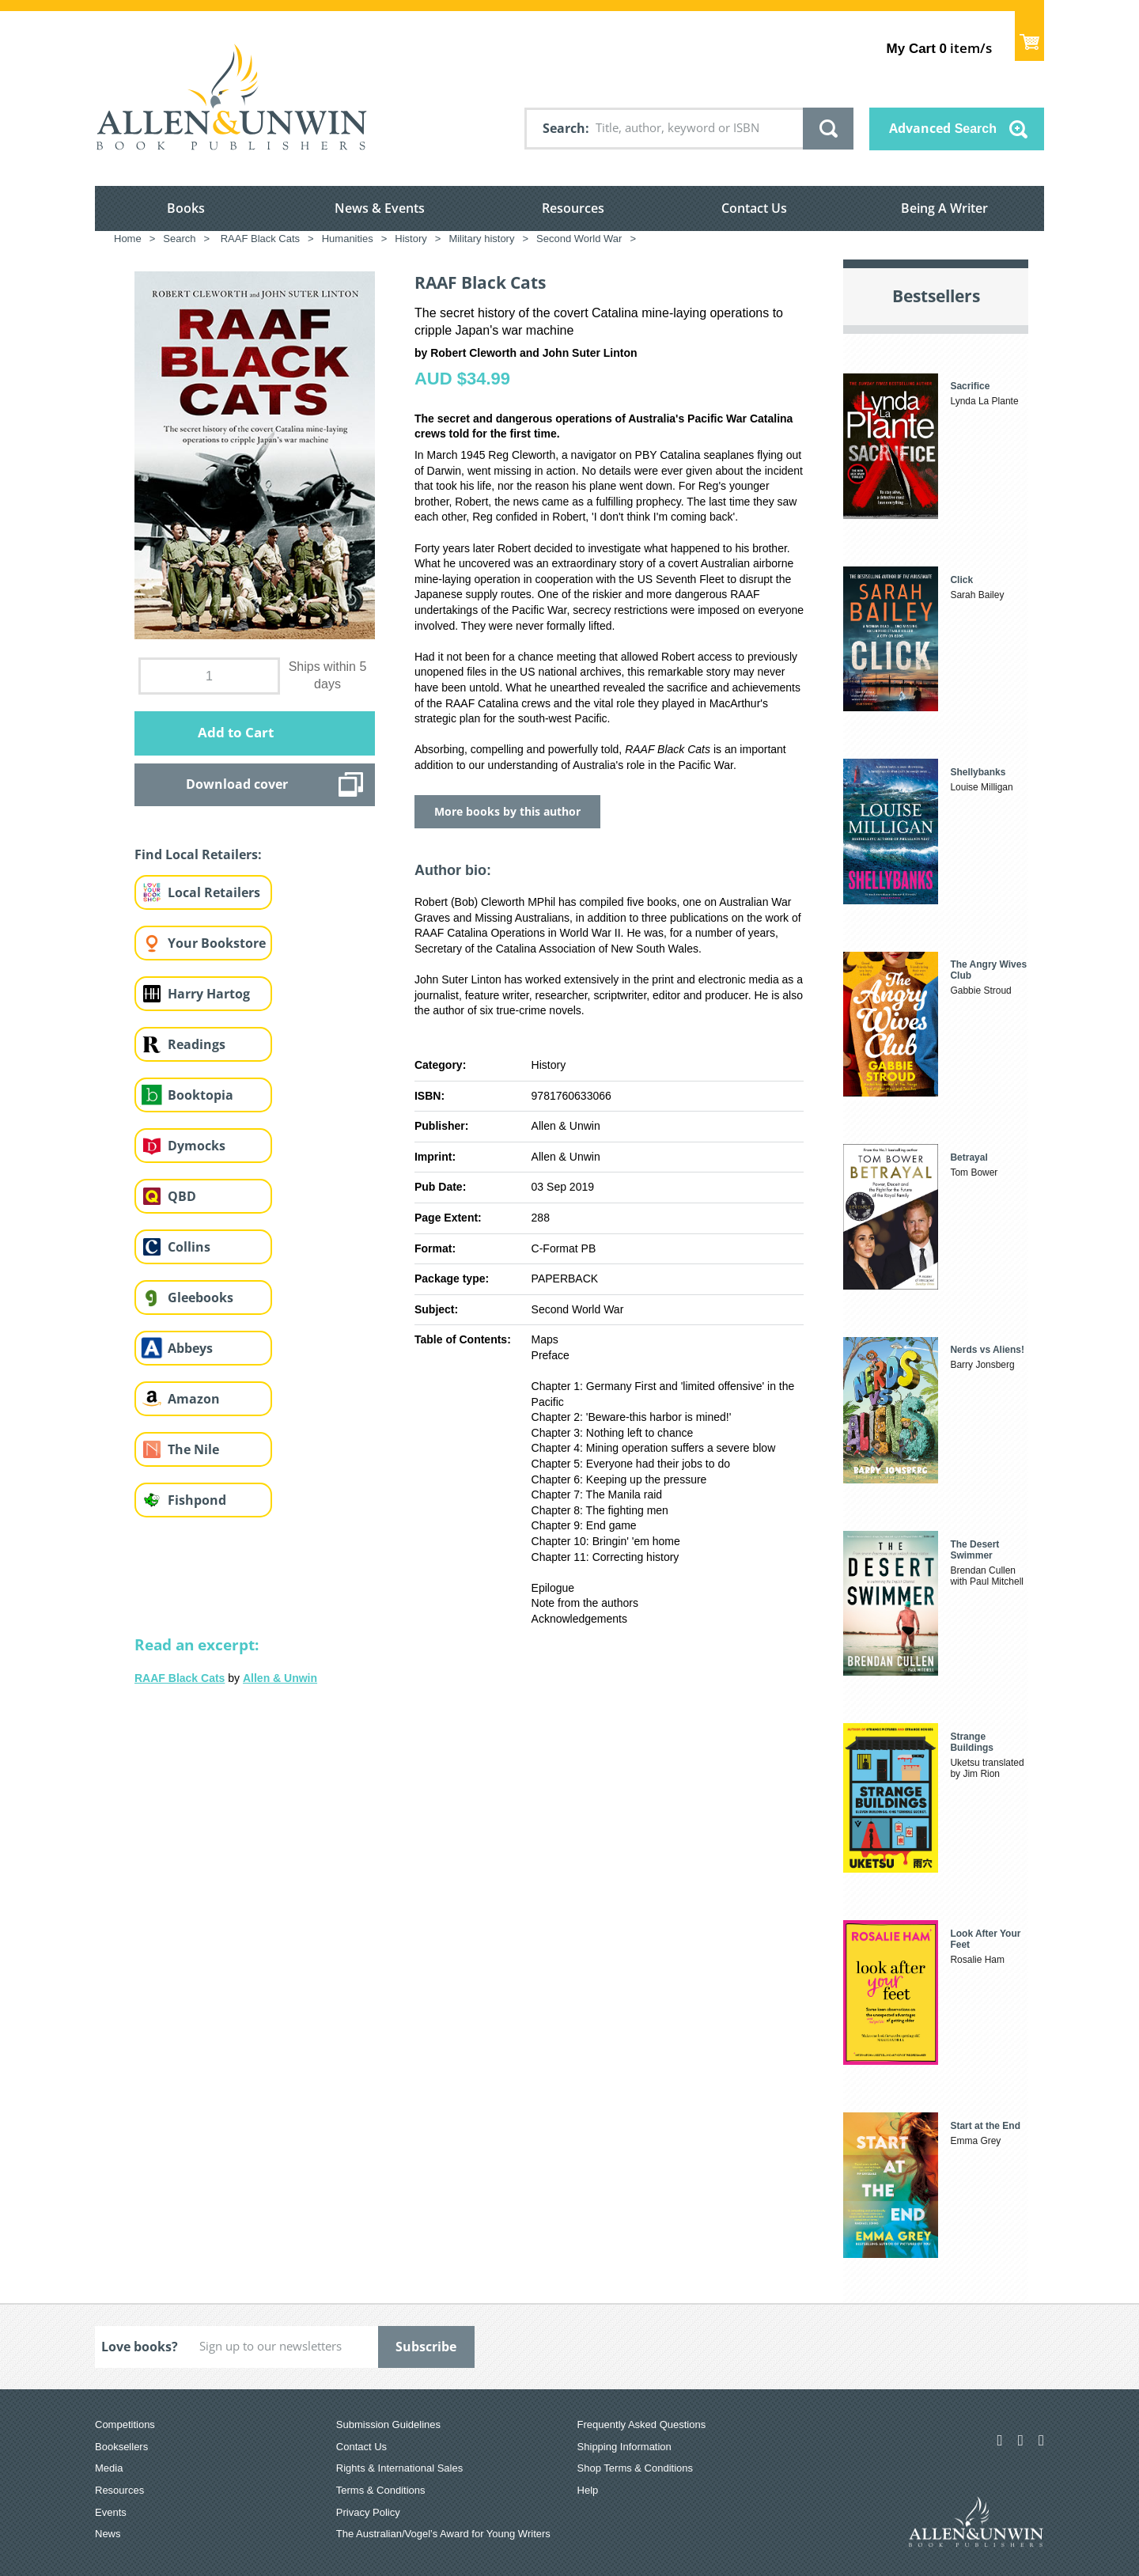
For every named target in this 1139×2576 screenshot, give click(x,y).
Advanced (943, 128)
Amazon (194, 1398)
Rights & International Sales (399, 2468)
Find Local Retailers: (198, 854)
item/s (939, 48)
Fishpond (197, 1500)
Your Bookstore (217, 943)
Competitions (125, 2424)
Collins (189, 1247)
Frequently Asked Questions (641, 2424)
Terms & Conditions (381, 2490)
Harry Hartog (209, 993)
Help (588, 2490)
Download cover (237, 784)
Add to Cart (236, 732)
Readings (196, 1044)
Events (111, 2512)
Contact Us (754, 208)
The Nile (193, 1449)
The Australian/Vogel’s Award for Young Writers (443, 2534)
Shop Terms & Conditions (635, 2468)
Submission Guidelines (388, 2424)
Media (109, 2468)
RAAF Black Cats (179, 1678)
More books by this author (507, 811)
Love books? (139, 2346)
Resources (573, 208)
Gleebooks (200, 1297)
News (108, 2534)
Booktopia (200, 1095)
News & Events (380, 208)
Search (564, 128)
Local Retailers (214, 892)
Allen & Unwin (280, 1678)
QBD (182, 1196)
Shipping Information (624, 2447)
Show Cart (1029, 36)
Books (186, 208)
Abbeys (190, 1348)
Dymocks (196, 1145)
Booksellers (121, 2447)
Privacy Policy (368, 2512)
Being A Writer (944, 208)
